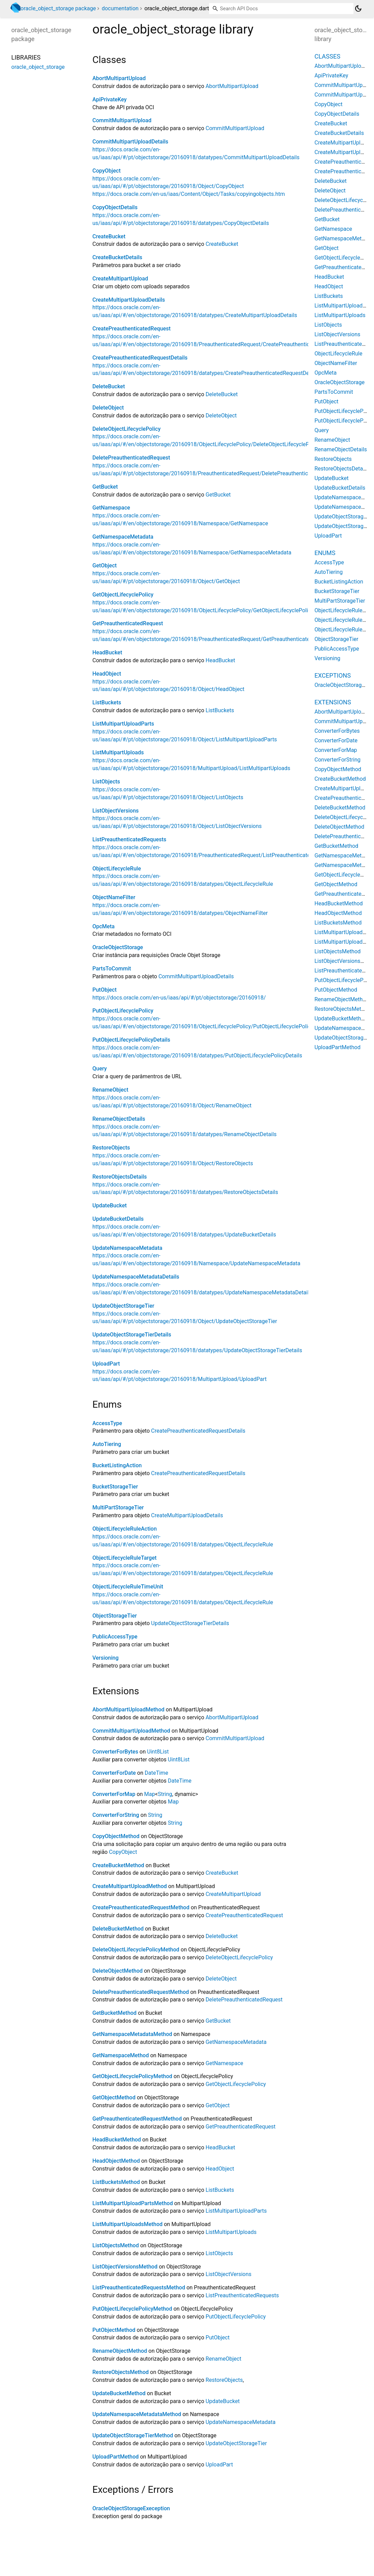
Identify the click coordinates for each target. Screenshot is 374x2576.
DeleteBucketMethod (118, 1928)
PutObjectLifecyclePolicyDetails (131, 1039)
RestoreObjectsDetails (119, 1176)
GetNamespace (111, 507)
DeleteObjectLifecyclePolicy (126, 429)
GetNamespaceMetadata (122, 536)
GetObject (104, 565)
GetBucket (105, 486)
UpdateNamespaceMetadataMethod (136, 2414)
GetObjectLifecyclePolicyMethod (132, 2076)
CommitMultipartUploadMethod (131, 1730)
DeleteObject (108, 407)
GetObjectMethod (114, 2097)
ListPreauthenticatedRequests (129, 839)
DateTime (156, 1773)
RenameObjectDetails (118, 1119)
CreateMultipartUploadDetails (128, 300)
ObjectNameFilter (113, 897)
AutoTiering (106, 1444)
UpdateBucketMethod (118, 2393)
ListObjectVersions (115, 810)
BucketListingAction (117, 1465)
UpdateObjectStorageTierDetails (131, 1334)
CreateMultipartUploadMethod (129, 1886)
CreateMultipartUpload (120, 278)
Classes (327, 56)
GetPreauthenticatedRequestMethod (137, 2118)
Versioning (105, 1658)
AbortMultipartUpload (119, 78)
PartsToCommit (111, 968)
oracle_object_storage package (58, 8)
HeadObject (106, 673)
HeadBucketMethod (116, 2139)
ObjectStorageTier (114, 1615)
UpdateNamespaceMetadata (127, 1248)
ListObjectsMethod (115, 2245)
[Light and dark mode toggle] (358, 8)
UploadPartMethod (115, 2456)
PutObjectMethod (114, 2330)
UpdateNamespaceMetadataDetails (135, 1276)
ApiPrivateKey (109, 99)
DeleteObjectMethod (117, 1971)
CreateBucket (108, 236)
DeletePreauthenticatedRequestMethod (140, 1992)
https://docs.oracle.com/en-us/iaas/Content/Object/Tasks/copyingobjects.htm (188, 194)
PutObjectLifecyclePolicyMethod (132, 2308)
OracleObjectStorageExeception (131, 2508)
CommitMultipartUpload (121, 120)
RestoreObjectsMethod (120, 2372)
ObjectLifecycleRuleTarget (124, 1558)
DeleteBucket (108, 386)
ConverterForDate (114, 1773)
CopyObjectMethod (115, 1836)
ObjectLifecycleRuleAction (124, 1528)
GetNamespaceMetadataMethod (132, 2034)
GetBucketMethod (114, 2013)
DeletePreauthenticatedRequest (131, 457)
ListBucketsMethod (116, 2182)
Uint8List (158, 1751)
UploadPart (106, 1363)
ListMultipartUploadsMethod (127, 2224)
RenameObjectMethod (119, 2351)
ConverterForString (115, 1815)
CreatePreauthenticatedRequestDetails (140, 357)
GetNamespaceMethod (120, 2055)
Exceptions (332, 675)
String (165, 1794)
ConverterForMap (113, 1794)
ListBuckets (106, 702)
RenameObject (110, 1089)
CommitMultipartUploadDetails (130, 141)
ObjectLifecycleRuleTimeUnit (127, 1586)
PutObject (104, 990)
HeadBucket (107, 652)
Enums (324, 552)
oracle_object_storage (38, 67)
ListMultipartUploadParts (123, 723)
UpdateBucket (109, 1205)
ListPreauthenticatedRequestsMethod (138, 2287)
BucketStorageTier (115, 1486)
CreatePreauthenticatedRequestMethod (140, 1907)
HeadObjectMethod (116, 2161)
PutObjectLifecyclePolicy (122, 1010)
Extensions (332, 702)
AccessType (107, 1423)
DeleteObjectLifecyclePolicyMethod (135, 1949)
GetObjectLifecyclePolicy (122, 594)
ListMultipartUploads (118, 752)
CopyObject (106, 170)
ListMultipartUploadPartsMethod (132, 2203)
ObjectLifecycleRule (116, 868)
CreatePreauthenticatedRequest (131, 328)
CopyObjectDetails (115, 207)
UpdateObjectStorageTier (123, 1306)
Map (149, 1794)
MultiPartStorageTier (118, 1507)
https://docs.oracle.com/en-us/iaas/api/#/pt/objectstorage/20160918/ (179, 997)
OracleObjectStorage (117, 947)
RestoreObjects (111, 1147)
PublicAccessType (115, 1636)
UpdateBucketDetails (118, 1219)
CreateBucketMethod (118, 1865)
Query (99, 1068)
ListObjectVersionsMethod (124, 2266)
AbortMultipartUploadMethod (128, 1709)
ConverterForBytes (115, 1751)
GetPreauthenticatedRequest (127, 623)
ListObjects (106, 781)
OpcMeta (103, 926)
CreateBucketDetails (117, 257)
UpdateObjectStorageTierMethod (132, 2435)
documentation (120, 8)
